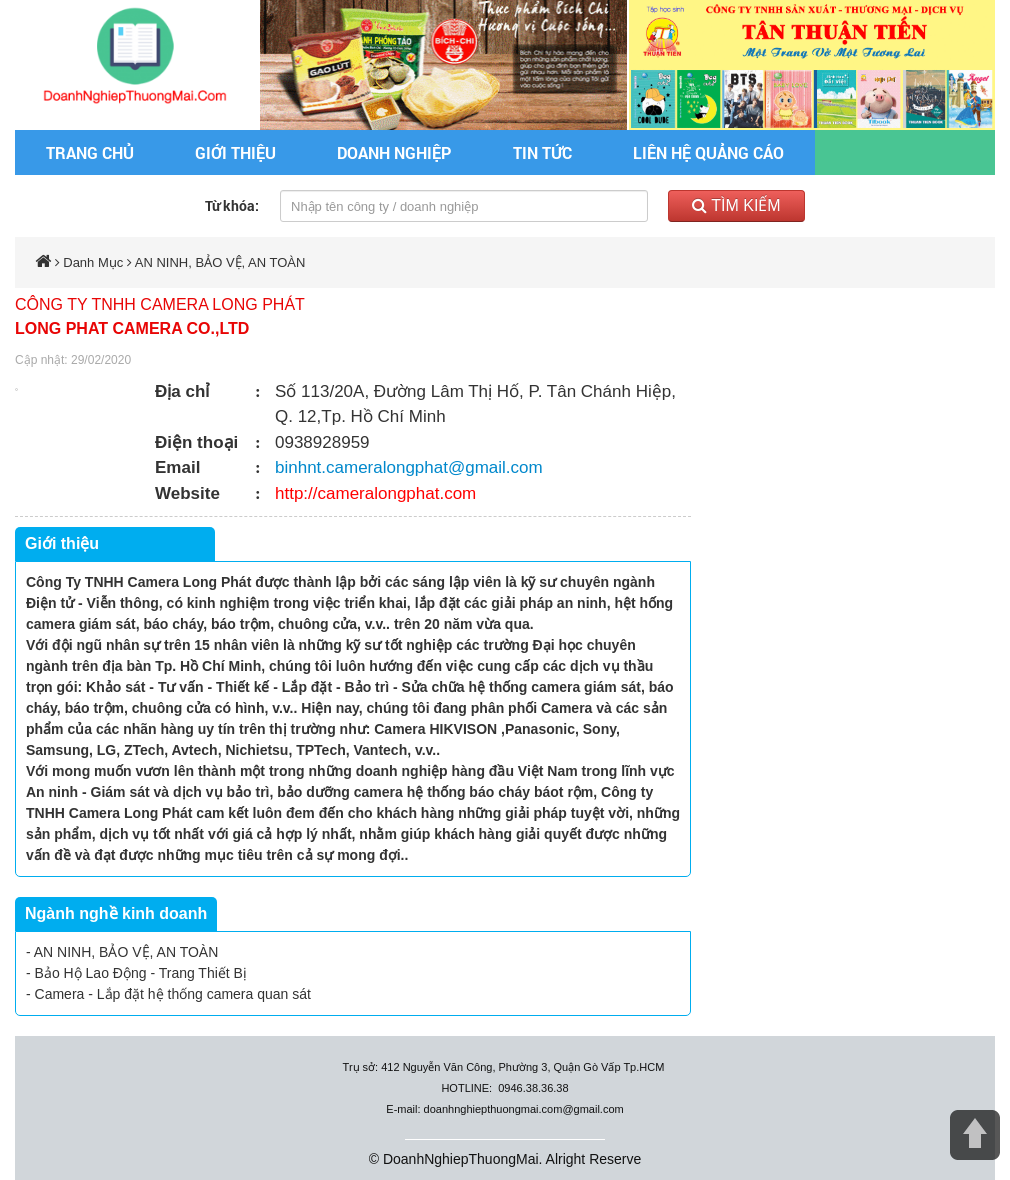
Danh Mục (93, 262)
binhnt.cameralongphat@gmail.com (409, 467)
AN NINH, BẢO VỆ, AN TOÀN (220, 262)
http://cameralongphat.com (375, 493)
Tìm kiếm (736, 205)
